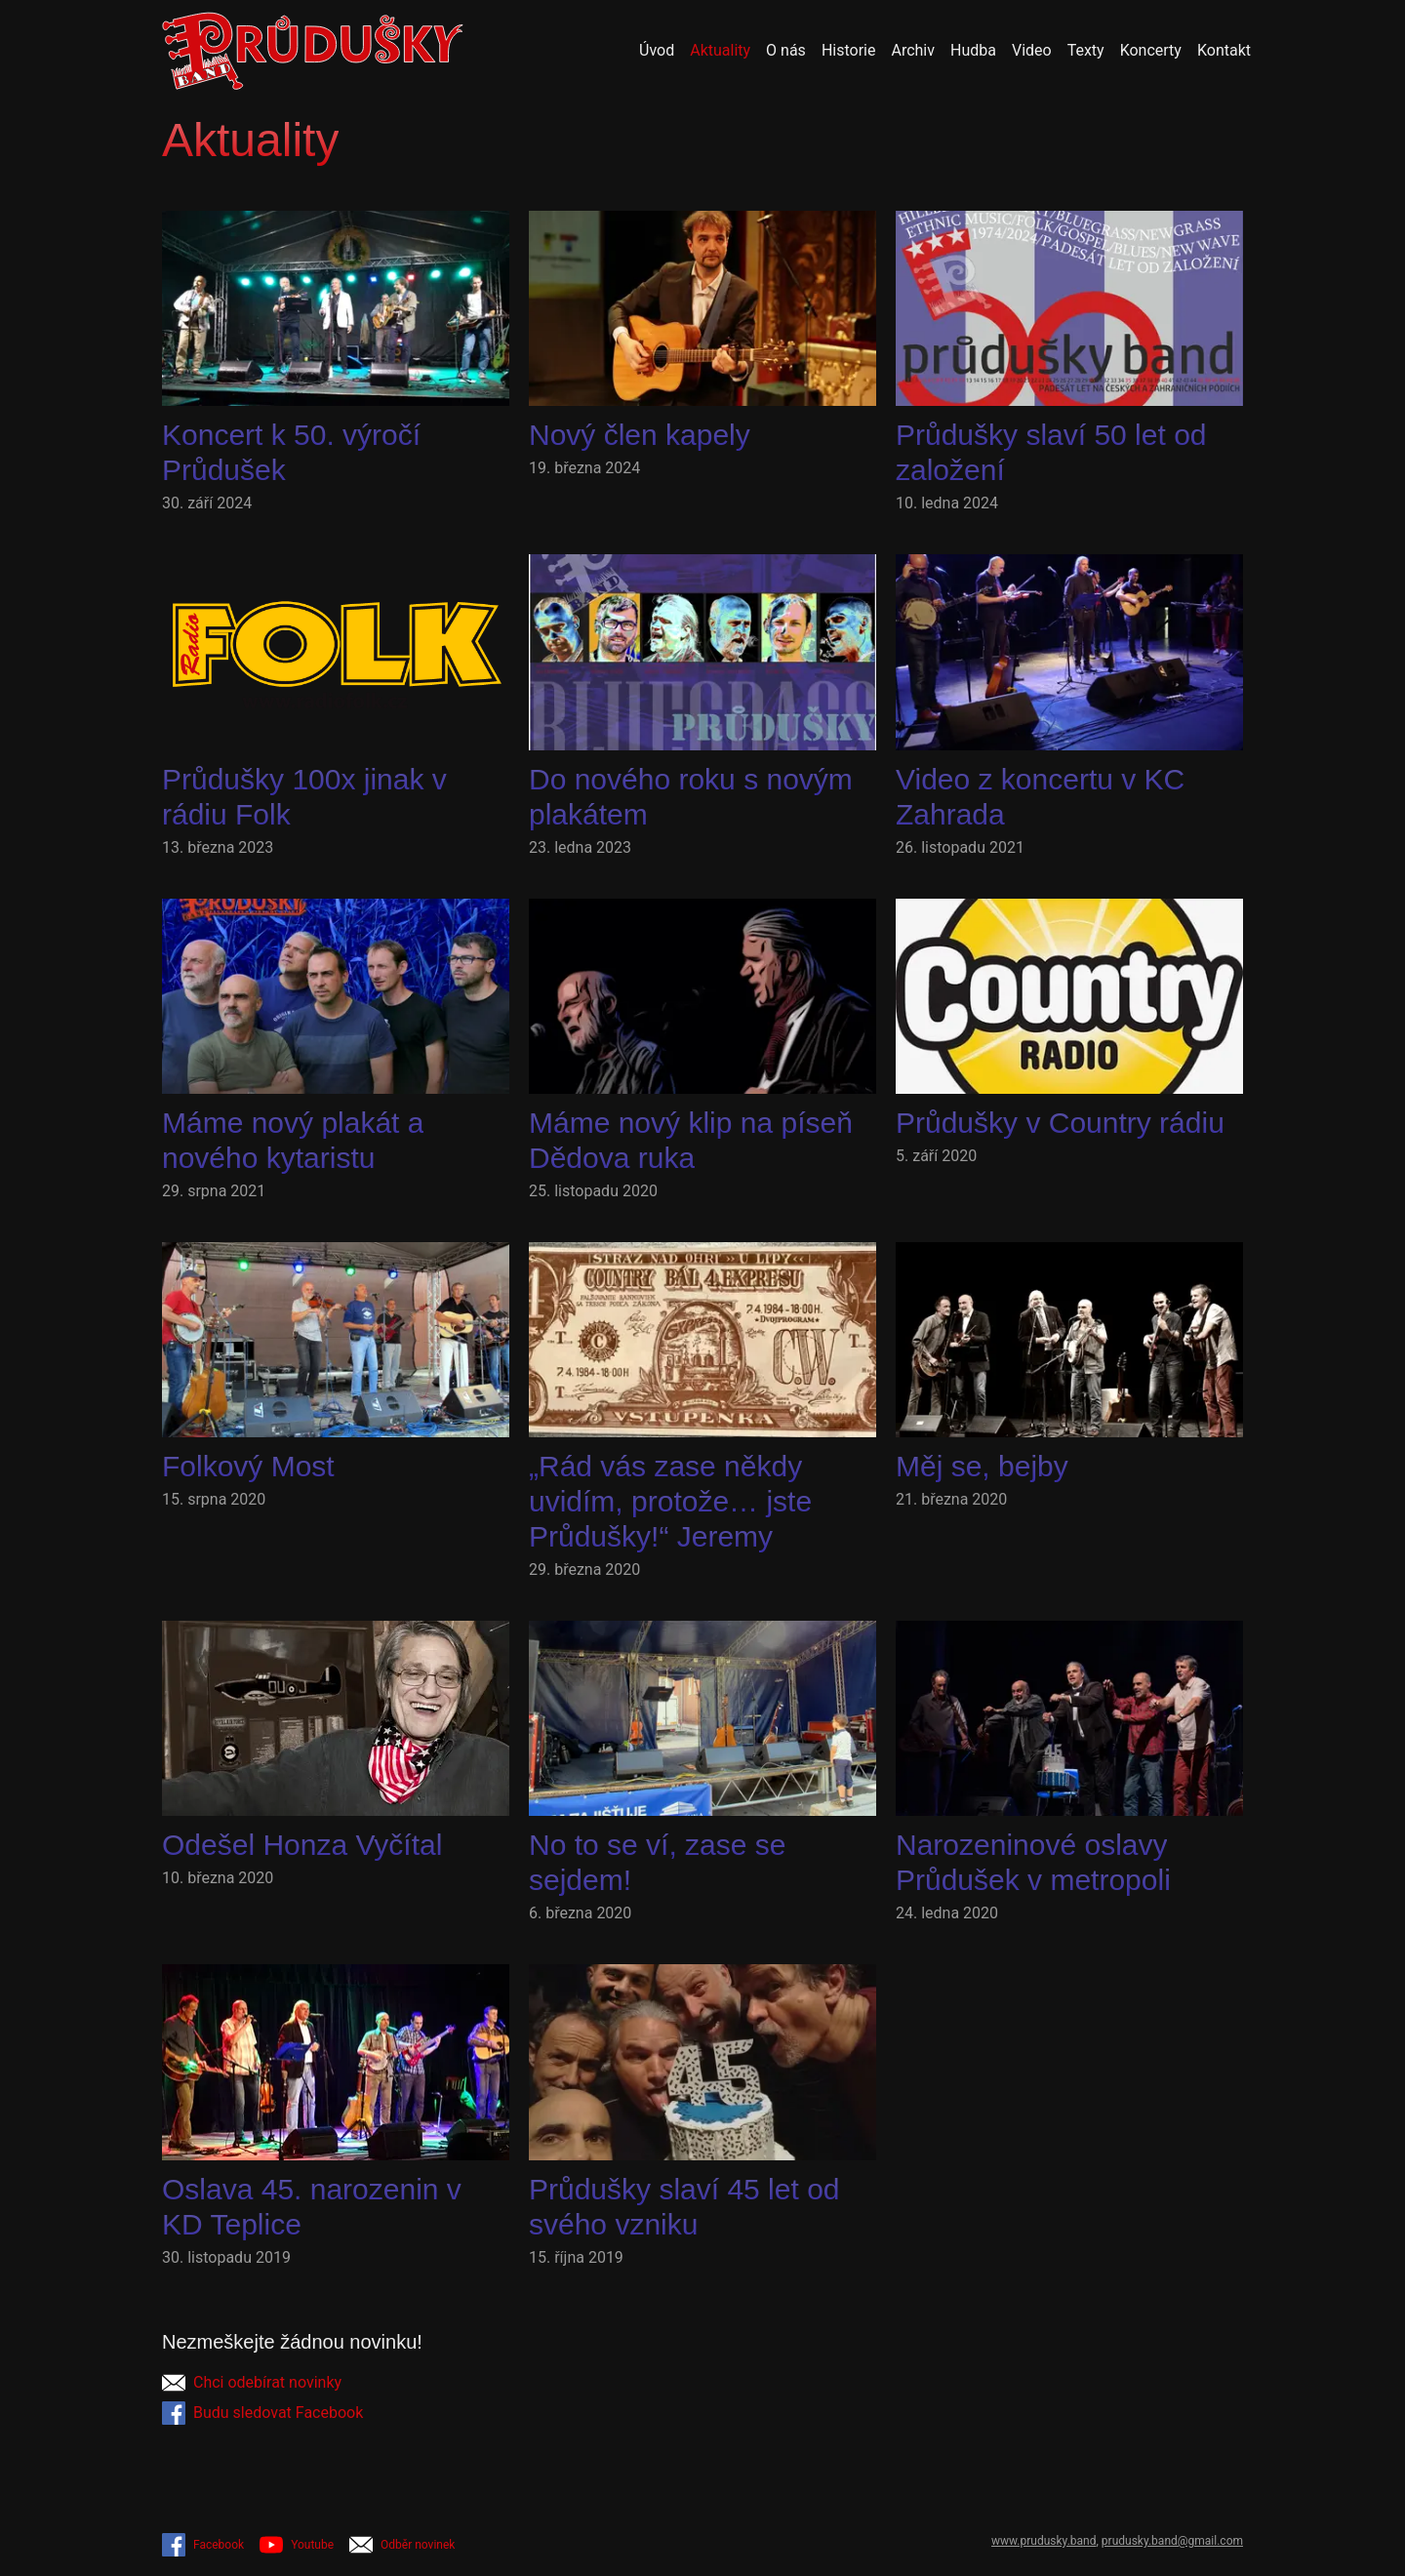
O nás (786, 50)
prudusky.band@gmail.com (1172, 2541)
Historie (849, 50)
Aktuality (720, 50)
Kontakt (1224, 50)
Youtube (297, 2544)
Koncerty (1151, 50)
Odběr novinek (402, 2544)
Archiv (913, 50)
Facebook (203, 2544)
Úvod (656, 50)
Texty (1085, 50)
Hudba (973, 50)
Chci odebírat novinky (251, 2383)
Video (1032, 50)
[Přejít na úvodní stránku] (312, 51)
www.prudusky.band (1043, 2541)
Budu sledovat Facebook (262, 2413)
